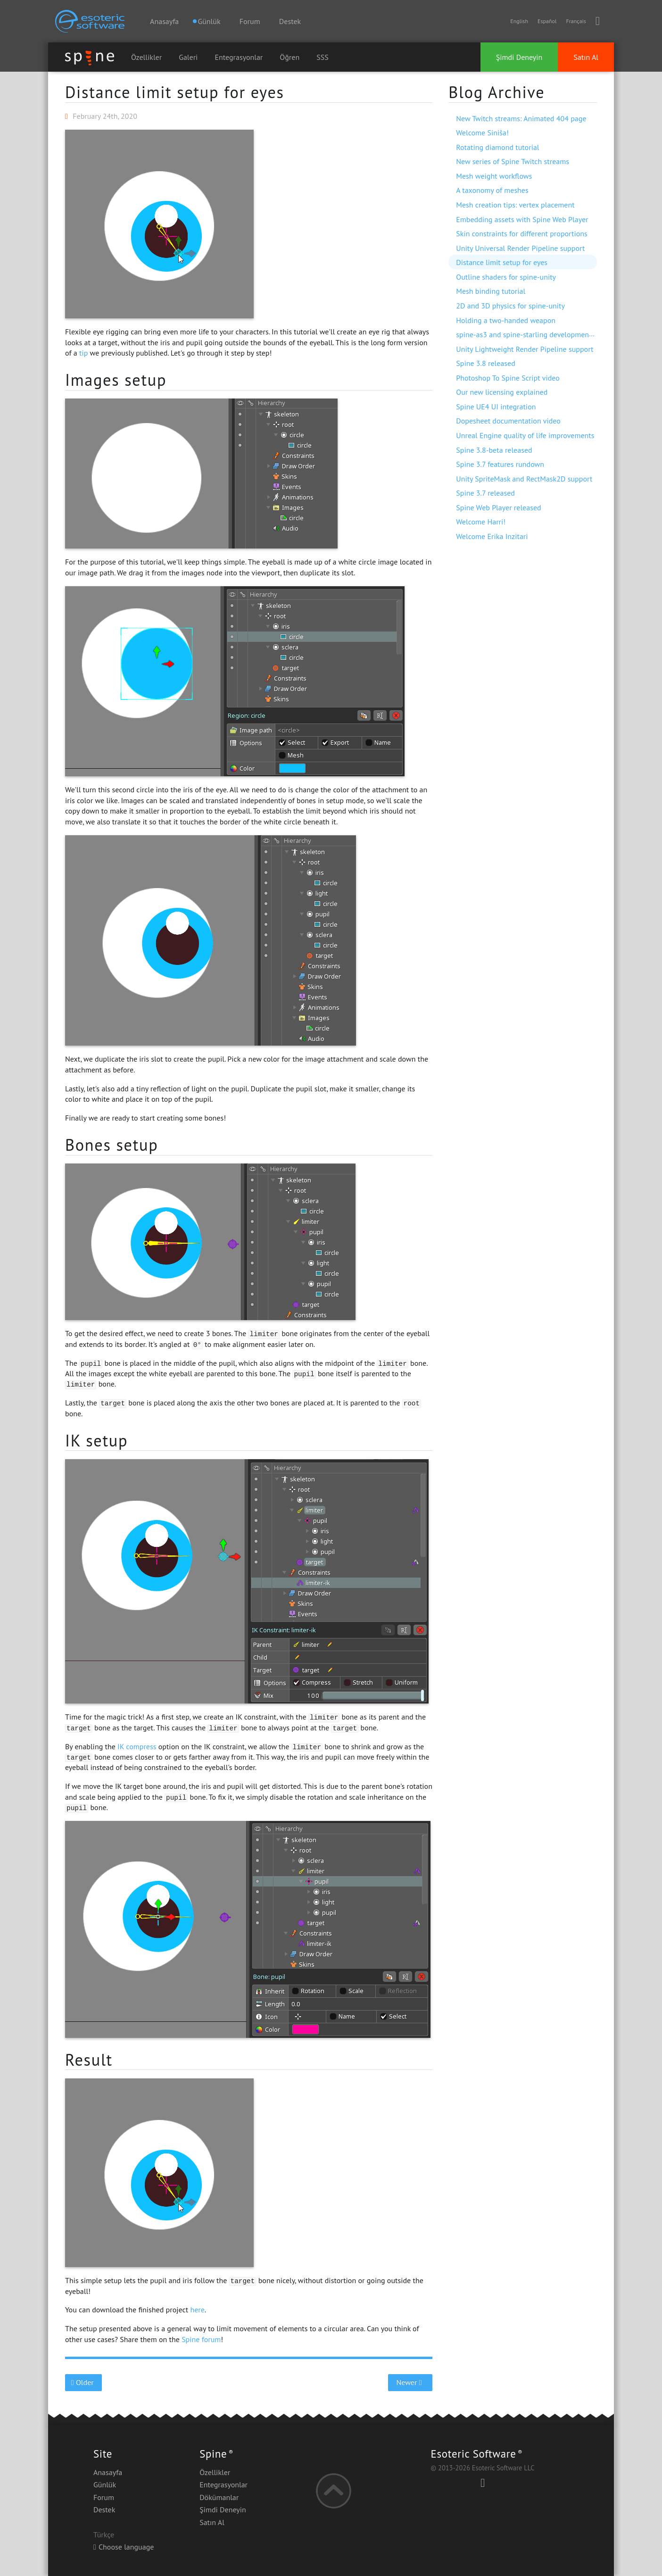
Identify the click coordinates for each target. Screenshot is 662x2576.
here (197, 2309)
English (519, 21)
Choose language (123, 2546)
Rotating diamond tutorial (497, 147)
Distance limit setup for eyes (174, 92)
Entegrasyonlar (239, 57)
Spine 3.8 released (485, 363)
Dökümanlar (219, 2497)
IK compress (136, 1746)
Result (89, 2059)
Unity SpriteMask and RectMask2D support (524, 478)
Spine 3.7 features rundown (500, 464)
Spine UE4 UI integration (496, 406)
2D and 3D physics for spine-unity (510, 305)
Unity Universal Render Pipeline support (520, 248)
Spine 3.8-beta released (494, 450)
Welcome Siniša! (482, 132)
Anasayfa (164, 21)
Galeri (188, 57)
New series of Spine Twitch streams (512, 161)
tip (83, 352)
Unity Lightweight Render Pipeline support (524, 349)
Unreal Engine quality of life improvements (525, 435)
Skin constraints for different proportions (522, 233)
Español (547, 21)
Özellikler (146, 57)
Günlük (104, 2484)
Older (84, 2382)
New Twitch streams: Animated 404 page (521, 118)
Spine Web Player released (498, 507)
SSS (322, 57)
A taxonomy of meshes (492, 190)
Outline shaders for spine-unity (506, 277)
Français (576, 21)
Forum (250, 21)
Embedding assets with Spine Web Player (522, 219)
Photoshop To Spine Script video (508, 377)
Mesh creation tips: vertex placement (515, 204)
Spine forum (201, 2339)
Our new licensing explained (501, 392)
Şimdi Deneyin (519, 57)
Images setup (115, 379)
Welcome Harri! (480, 521)
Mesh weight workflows (494, 176)
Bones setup (111, 1144)
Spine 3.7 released (485, 493)
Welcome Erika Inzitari (492, 536)
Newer (410, 2382)
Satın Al (585, 57)
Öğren (289, 57)
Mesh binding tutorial (490, 291)
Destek (290, 21)
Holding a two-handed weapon (505, 320)
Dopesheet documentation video (508, 420)
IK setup (96, 1440)
